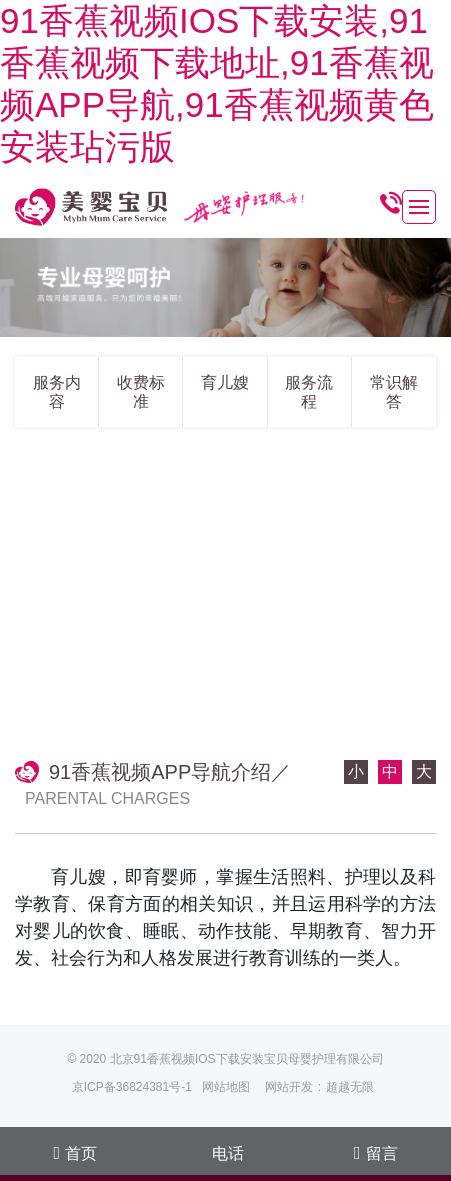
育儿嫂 (225, 382)
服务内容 (57, 392)
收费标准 (141, 392)
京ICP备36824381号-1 (132, 1087)
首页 (75, 1153)
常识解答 (394, 392)
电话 (228, 1153)
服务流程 (309, 392)
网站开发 (289, 1087)
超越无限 (350, 1087)
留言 (376, 1153)
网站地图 (226, 1087)
